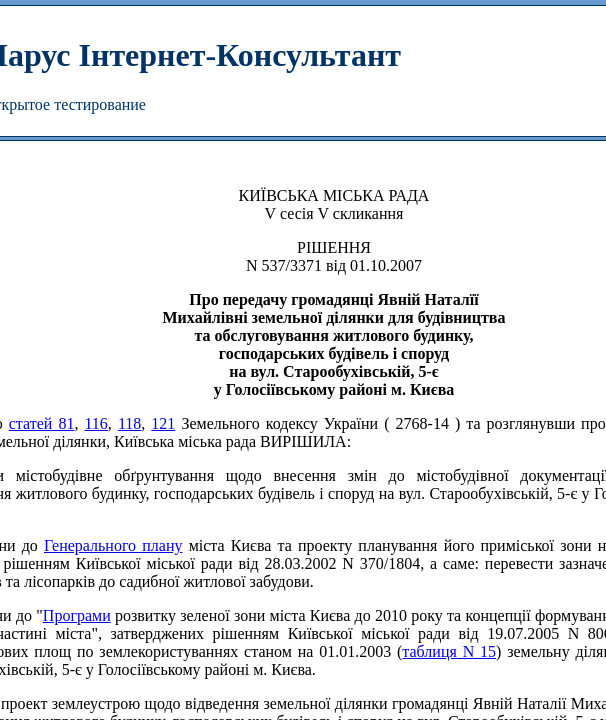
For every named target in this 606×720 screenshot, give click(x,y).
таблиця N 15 (449, 651)
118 (129, 423)
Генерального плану (113, 545)
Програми (77, 615)
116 (95, 423)
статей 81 (42, 423)
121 (163, 423)
